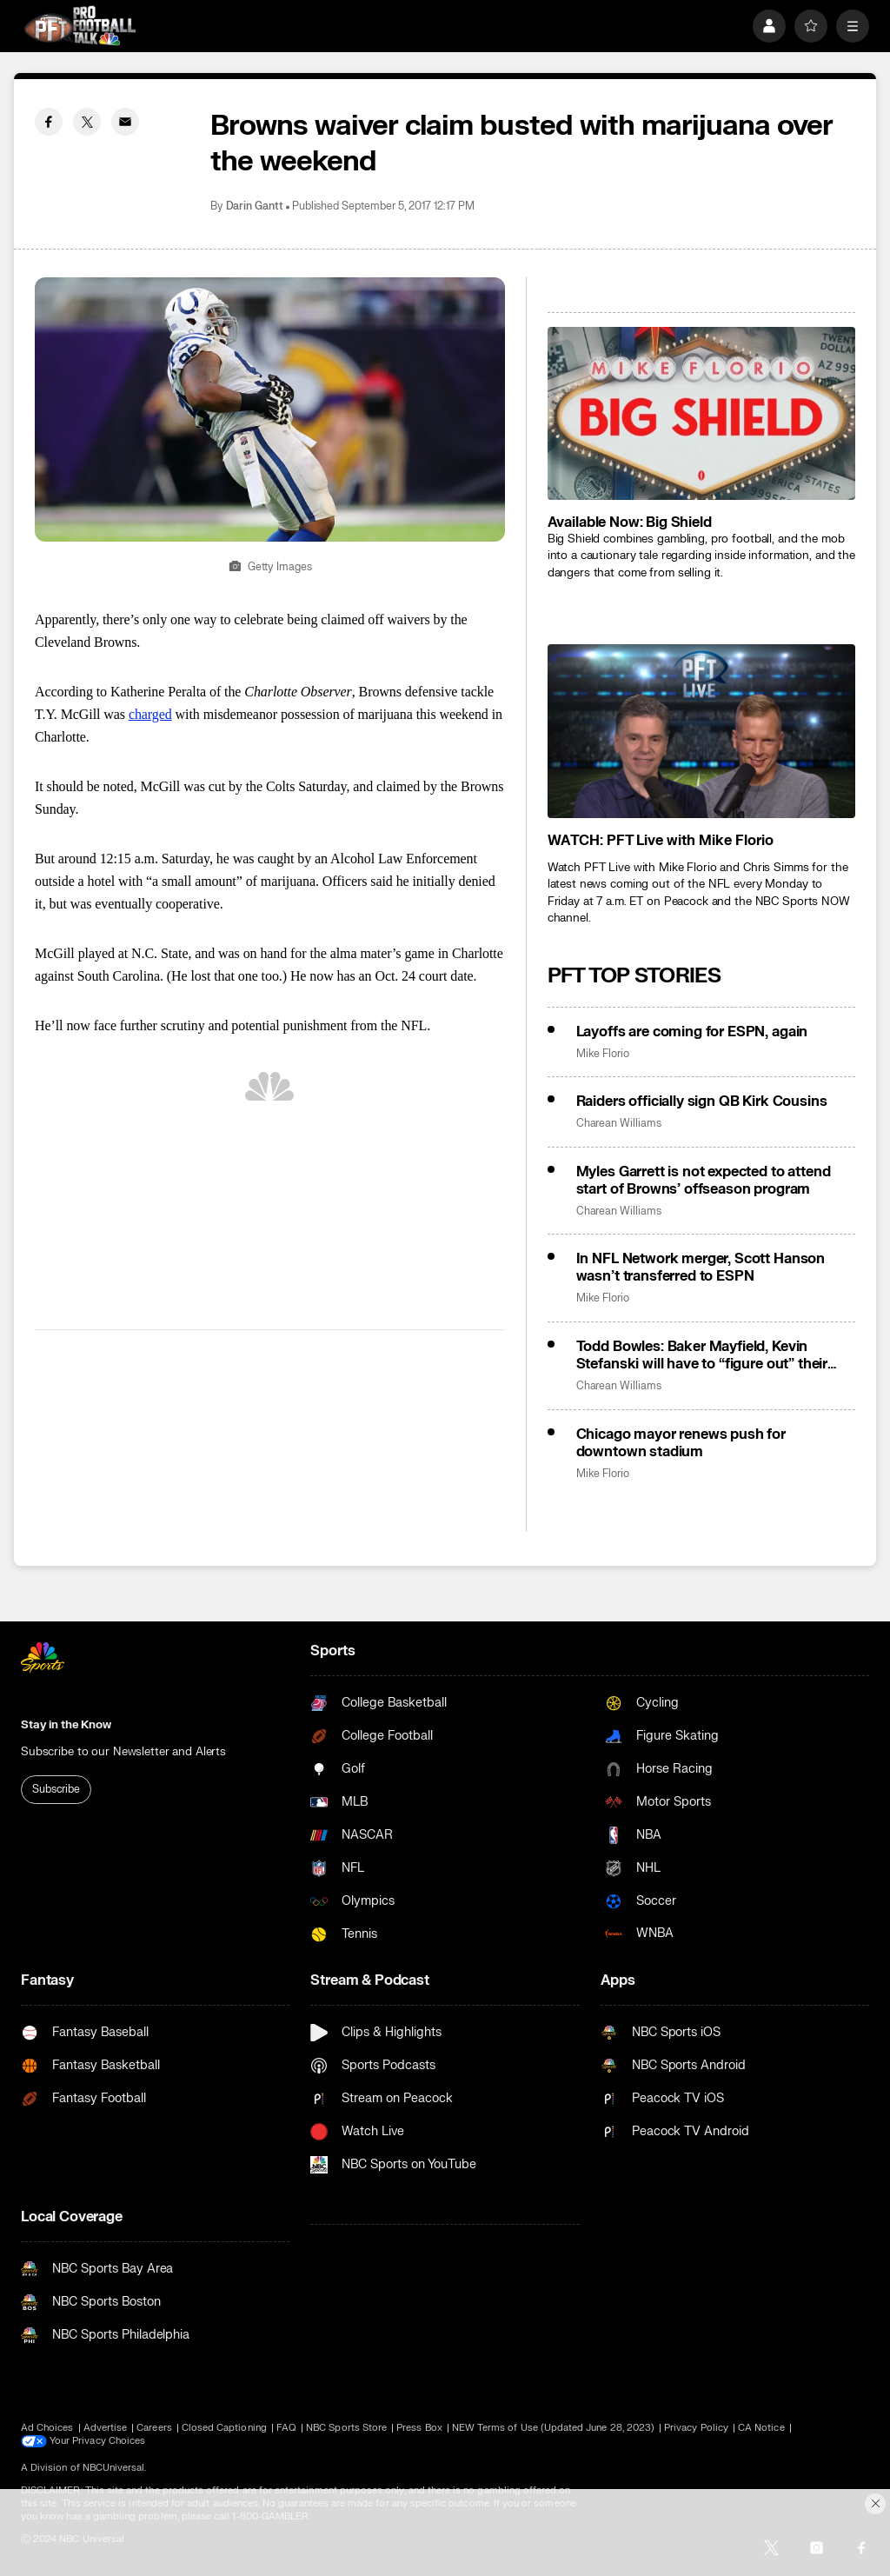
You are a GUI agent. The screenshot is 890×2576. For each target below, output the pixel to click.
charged (150, 714)
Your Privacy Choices (97, 2441)
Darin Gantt (254, 206)
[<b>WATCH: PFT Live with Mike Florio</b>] (701, 730)
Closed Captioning (224, 2427)
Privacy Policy (696, 2427)
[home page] (80, 26)
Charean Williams (618, 1123)
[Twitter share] (87, 122)
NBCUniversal (114, 2467)
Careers (153, 2427)
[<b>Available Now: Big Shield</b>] (701, 413)
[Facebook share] (49, 122)
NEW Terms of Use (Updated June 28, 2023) (553, 2427)
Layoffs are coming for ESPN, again (692, 1032)
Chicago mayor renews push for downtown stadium (681, 1443)
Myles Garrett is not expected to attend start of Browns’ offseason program (703, 1180)
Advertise (105, 2427)
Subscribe (56, 1789)
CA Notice (761, 2427)
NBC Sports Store (346, 2427)
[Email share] (125, 122)
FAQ (286, 2427)
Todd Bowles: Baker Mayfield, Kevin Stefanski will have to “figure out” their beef (701, 1355)
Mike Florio (602, 1054)
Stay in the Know (66, 1725)
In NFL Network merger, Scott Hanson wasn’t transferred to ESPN (700, 1267)
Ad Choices (47, 2427)
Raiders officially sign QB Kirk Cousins (701, 1101)
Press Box (419, 2427)
